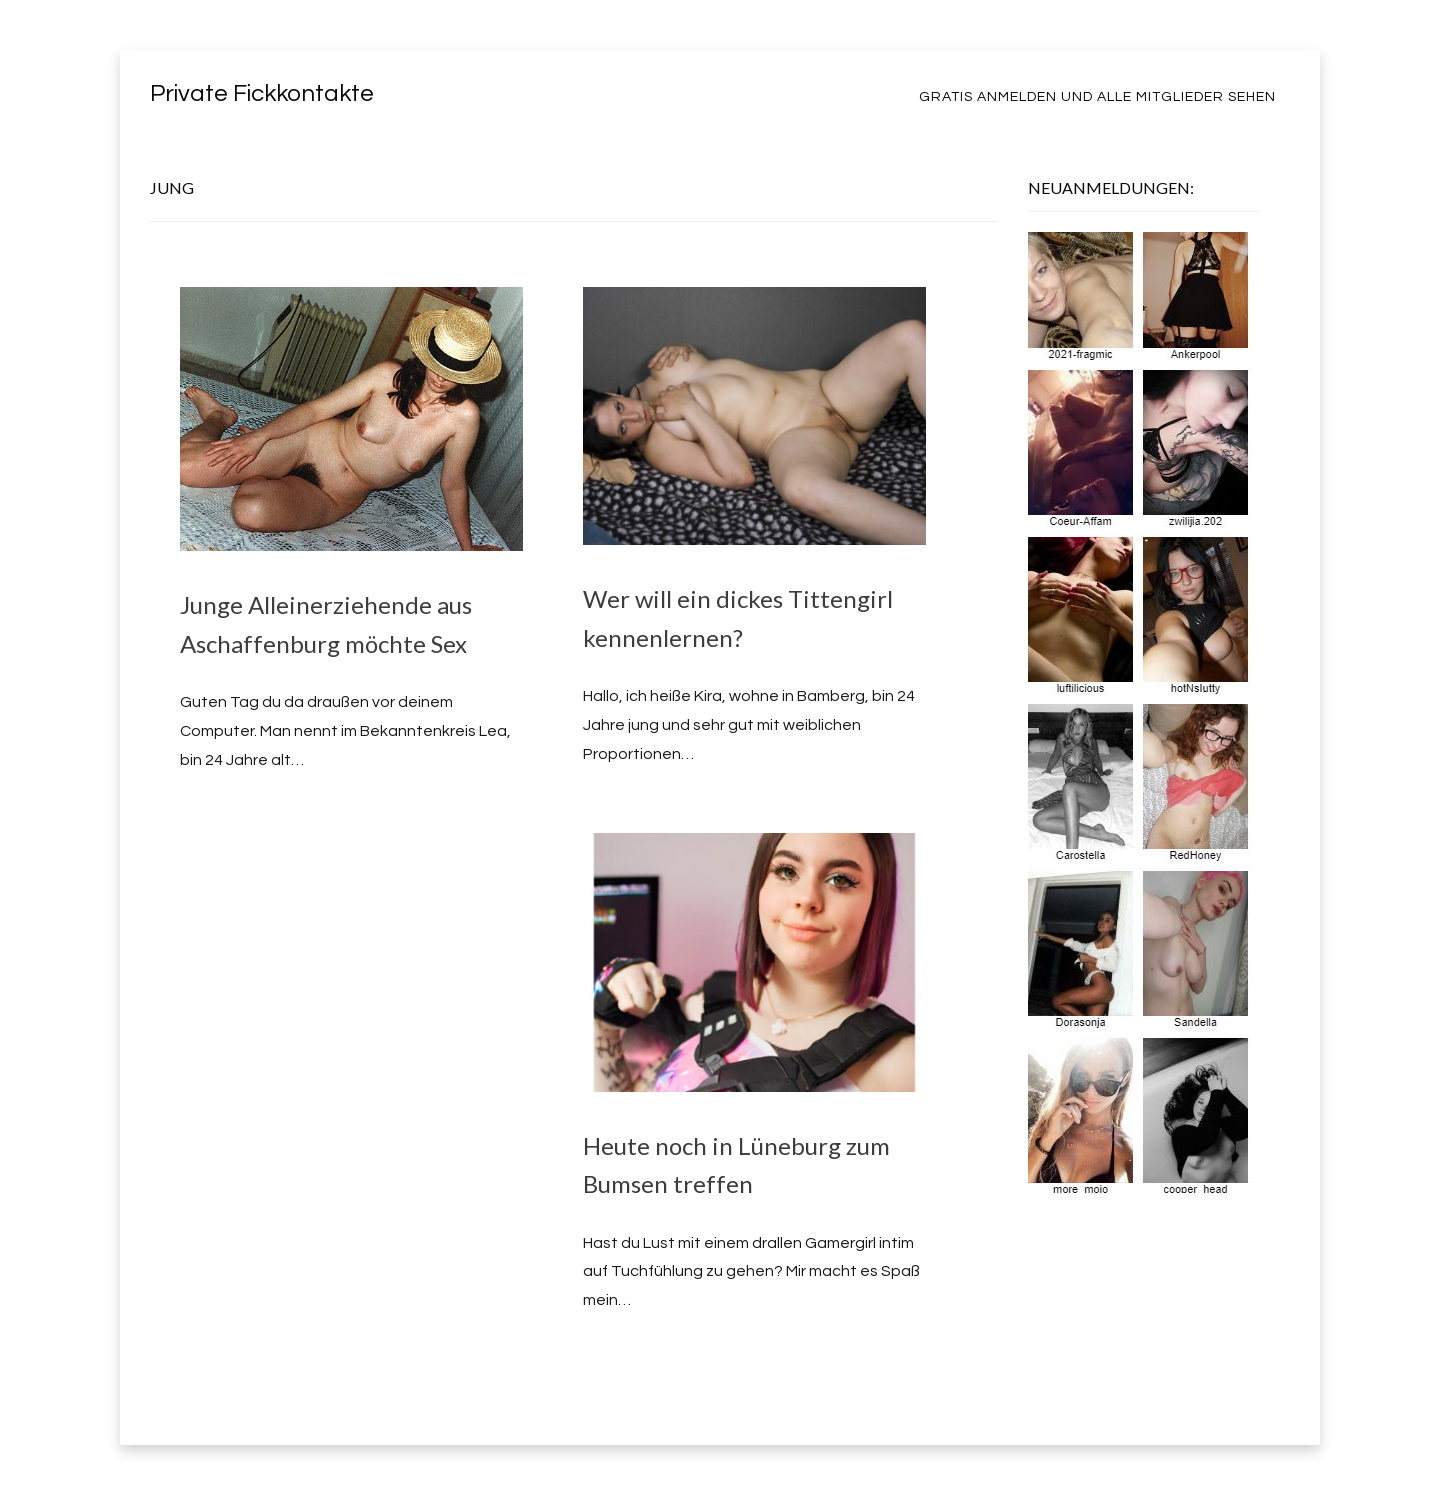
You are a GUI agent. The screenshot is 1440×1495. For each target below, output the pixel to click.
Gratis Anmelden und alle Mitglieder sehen (1097, 97)
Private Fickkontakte (262, 93)
